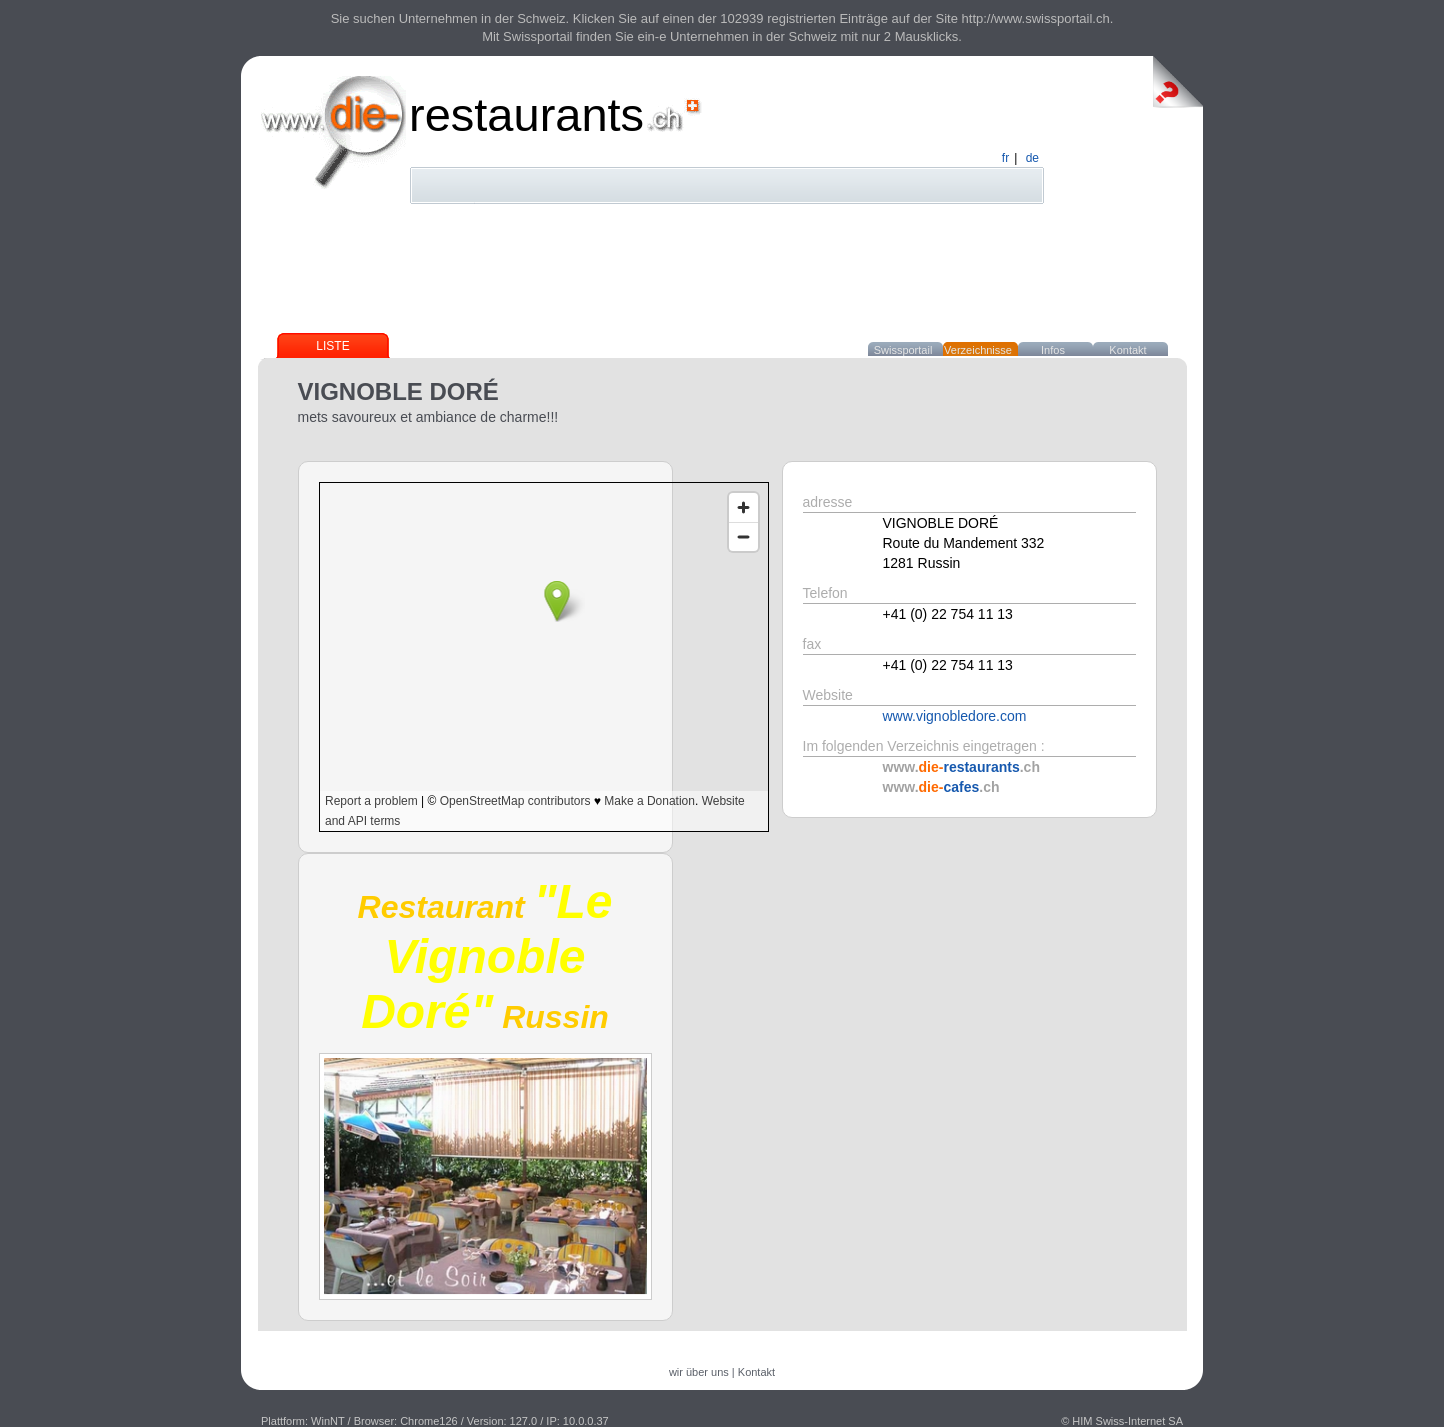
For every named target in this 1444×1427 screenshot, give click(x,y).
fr (1005, 158)
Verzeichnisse (978, 350)
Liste (332, 346)
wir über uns (699, 1372)
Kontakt (1127, 350)
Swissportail (903, 350)
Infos (1053, 350)
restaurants (526, 114)
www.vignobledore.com (955, 716)
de (1032, 158)
